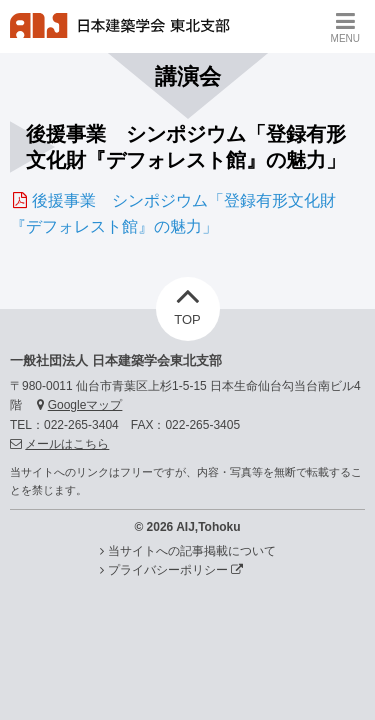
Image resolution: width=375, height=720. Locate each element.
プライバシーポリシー (175, 570)
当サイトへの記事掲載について (192, 551)
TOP (187, 302)
